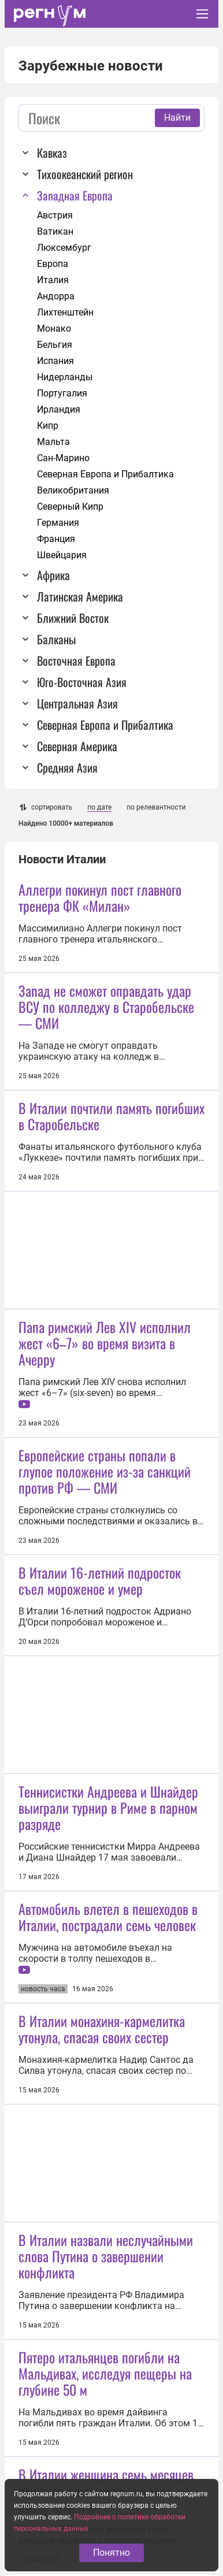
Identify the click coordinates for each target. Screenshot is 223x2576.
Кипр (47, 425)
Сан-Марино (63, 457)
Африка (53, 575)
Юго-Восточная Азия (82, 682)
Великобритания (73, 490)
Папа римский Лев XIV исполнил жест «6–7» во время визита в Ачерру (104, 1342)
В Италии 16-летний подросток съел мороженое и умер (99, 1580)
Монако (54, 328)
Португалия (62, 393)
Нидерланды (64, 377)
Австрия (55, 215)
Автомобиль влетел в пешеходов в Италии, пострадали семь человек (108, 1916)
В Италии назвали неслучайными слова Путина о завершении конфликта (105, 2255)
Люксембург (64, 247)
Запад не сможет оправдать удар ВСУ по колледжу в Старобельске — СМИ (106, 1006)
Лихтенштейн (65, 312)
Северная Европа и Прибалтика (105, 474)
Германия (58, 522)
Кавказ (52, 152)
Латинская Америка (80, 596)
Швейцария (62, 555)
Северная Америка (77, 746)
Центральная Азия (77, 703)
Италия (53, 279)
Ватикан (55, 231)
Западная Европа (75, 195)
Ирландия (58, 409)
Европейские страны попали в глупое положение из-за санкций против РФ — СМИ (104, 1471)
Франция (56, 538)
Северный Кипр (70, 506)
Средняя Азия (67, 767)
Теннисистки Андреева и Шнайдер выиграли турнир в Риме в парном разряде (108, 1807)
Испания (55, 360)
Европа (52, 263)
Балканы (56, 639)
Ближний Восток (73, 617)
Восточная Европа (76, 660)
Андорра (56, 296)
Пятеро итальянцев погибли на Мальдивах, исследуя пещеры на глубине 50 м (105, 2373)
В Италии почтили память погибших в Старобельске (111, 1115)
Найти (177, 117)
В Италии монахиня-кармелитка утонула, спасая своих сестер (101, 2028)
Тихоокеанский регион (85, 174)
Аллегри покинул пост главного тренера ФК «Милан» (99, 897)
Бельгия (54, 344)
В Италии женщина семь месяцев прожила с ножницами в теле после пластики (106, 2490)
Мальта (53, 441)
